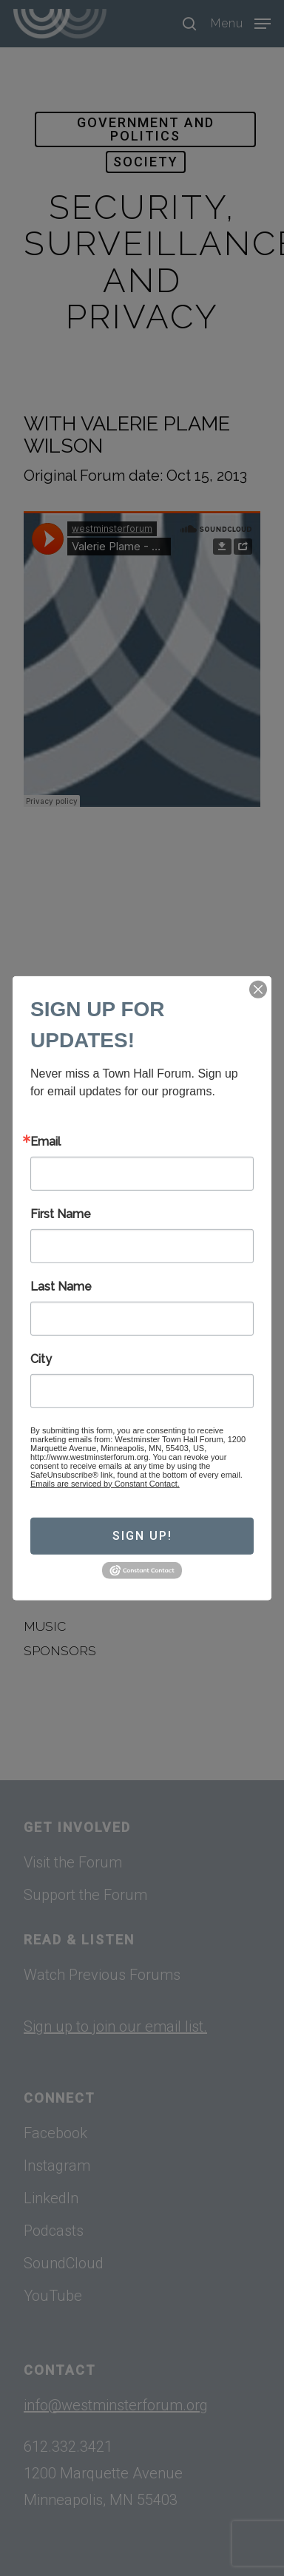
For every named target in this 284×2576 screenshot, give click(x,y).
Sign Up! (142, 1536)
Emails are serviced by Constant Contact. (105, 1482)
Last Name (61, 1286)
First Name (60, 1214)
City (41, 1359)
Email (45, 1141)
